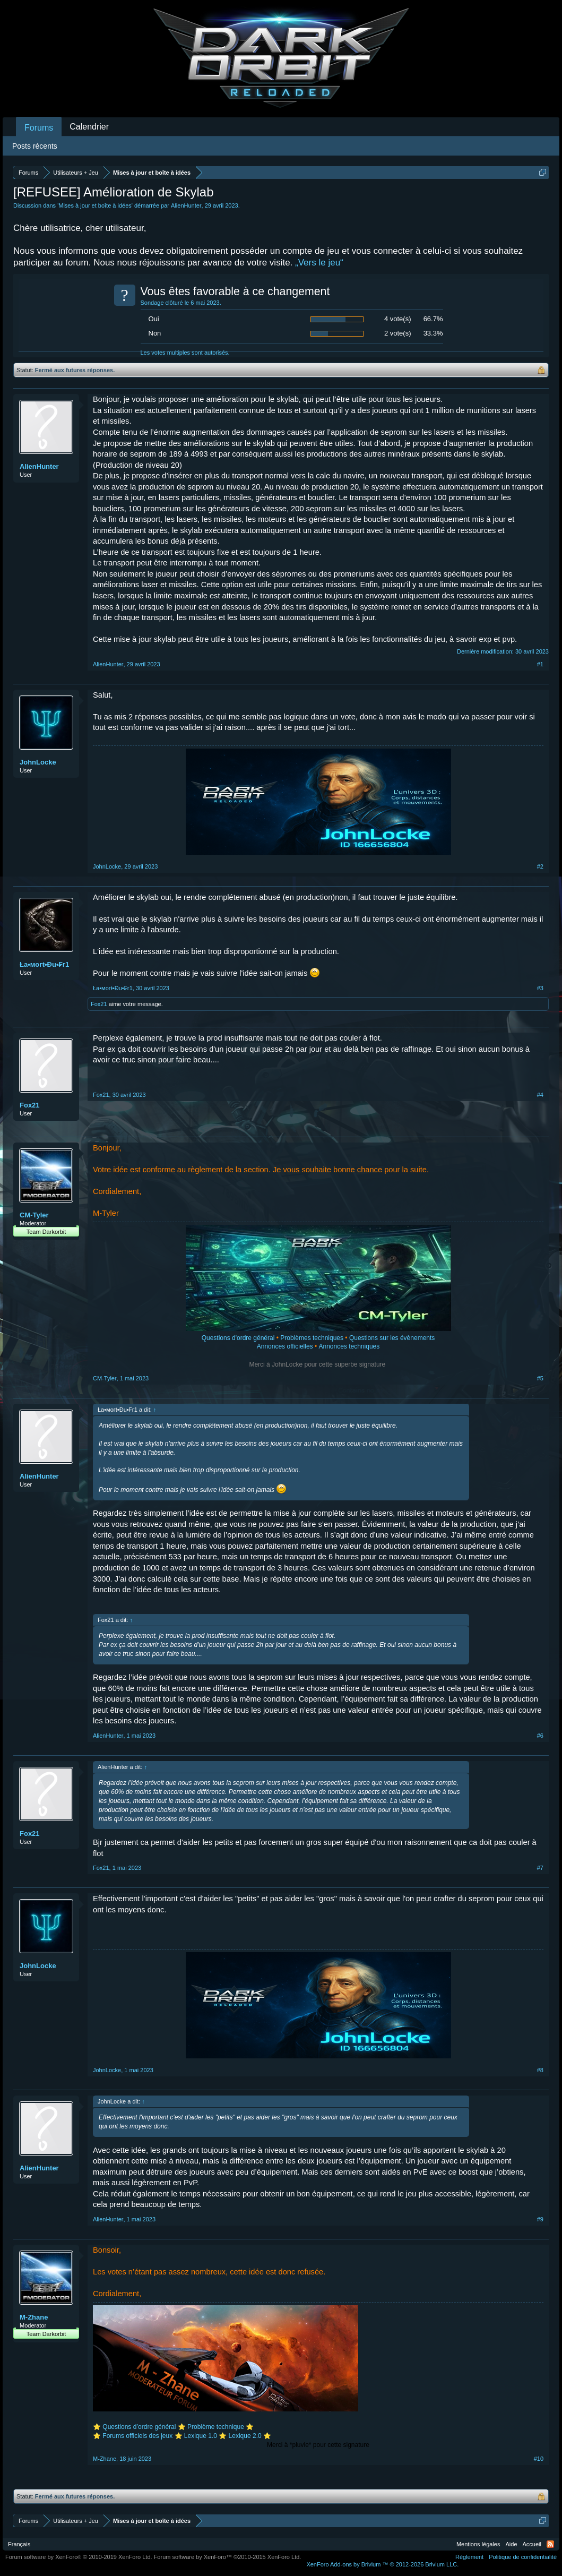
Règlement (469, 2557)
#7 (540, 1868)
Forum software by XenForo (78, 2557)
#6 (540, 1735)
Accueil (532, 2544)
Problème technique (215, 2427)
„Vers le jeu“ (319, 262)
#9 (540, 2219)
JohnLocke (38, 762)
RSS (550, 2544)
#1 (540, 664)
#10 (538, 2458)
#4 (540, 1095)
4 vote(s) (397, 319)
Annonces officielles (285, 1346)
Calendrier (89, 126)
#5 (540, 1378)
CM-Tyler (34, 1215)
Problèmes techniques (311, 1338)
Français (19, 2544)
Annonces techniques (348, 1346)
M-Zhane (34, 2317)
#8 (540, 2070)
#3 (540, 988)
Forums (38, 127)
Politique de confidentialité (523, 2557)
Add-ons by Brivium (382, 2564)
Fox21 (99, 1004)
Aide (511, 2544)
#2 (540, 866)
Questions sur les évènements (392, 1338)
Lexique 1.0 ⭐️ (205, 2436)
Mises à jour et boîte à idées (95, 205)
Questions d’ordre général (139, 2427)
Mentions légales (478, 2544)
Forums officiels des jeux (138, 2436)
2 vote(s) (397, 333)
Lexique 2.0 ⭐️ (250, 2436)
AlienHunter (186, 205)
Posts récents (34, 146)
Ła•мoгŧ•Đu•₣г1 (44, 964)
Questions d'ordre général (238, 1338)
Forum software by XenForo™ (227, 2557)
